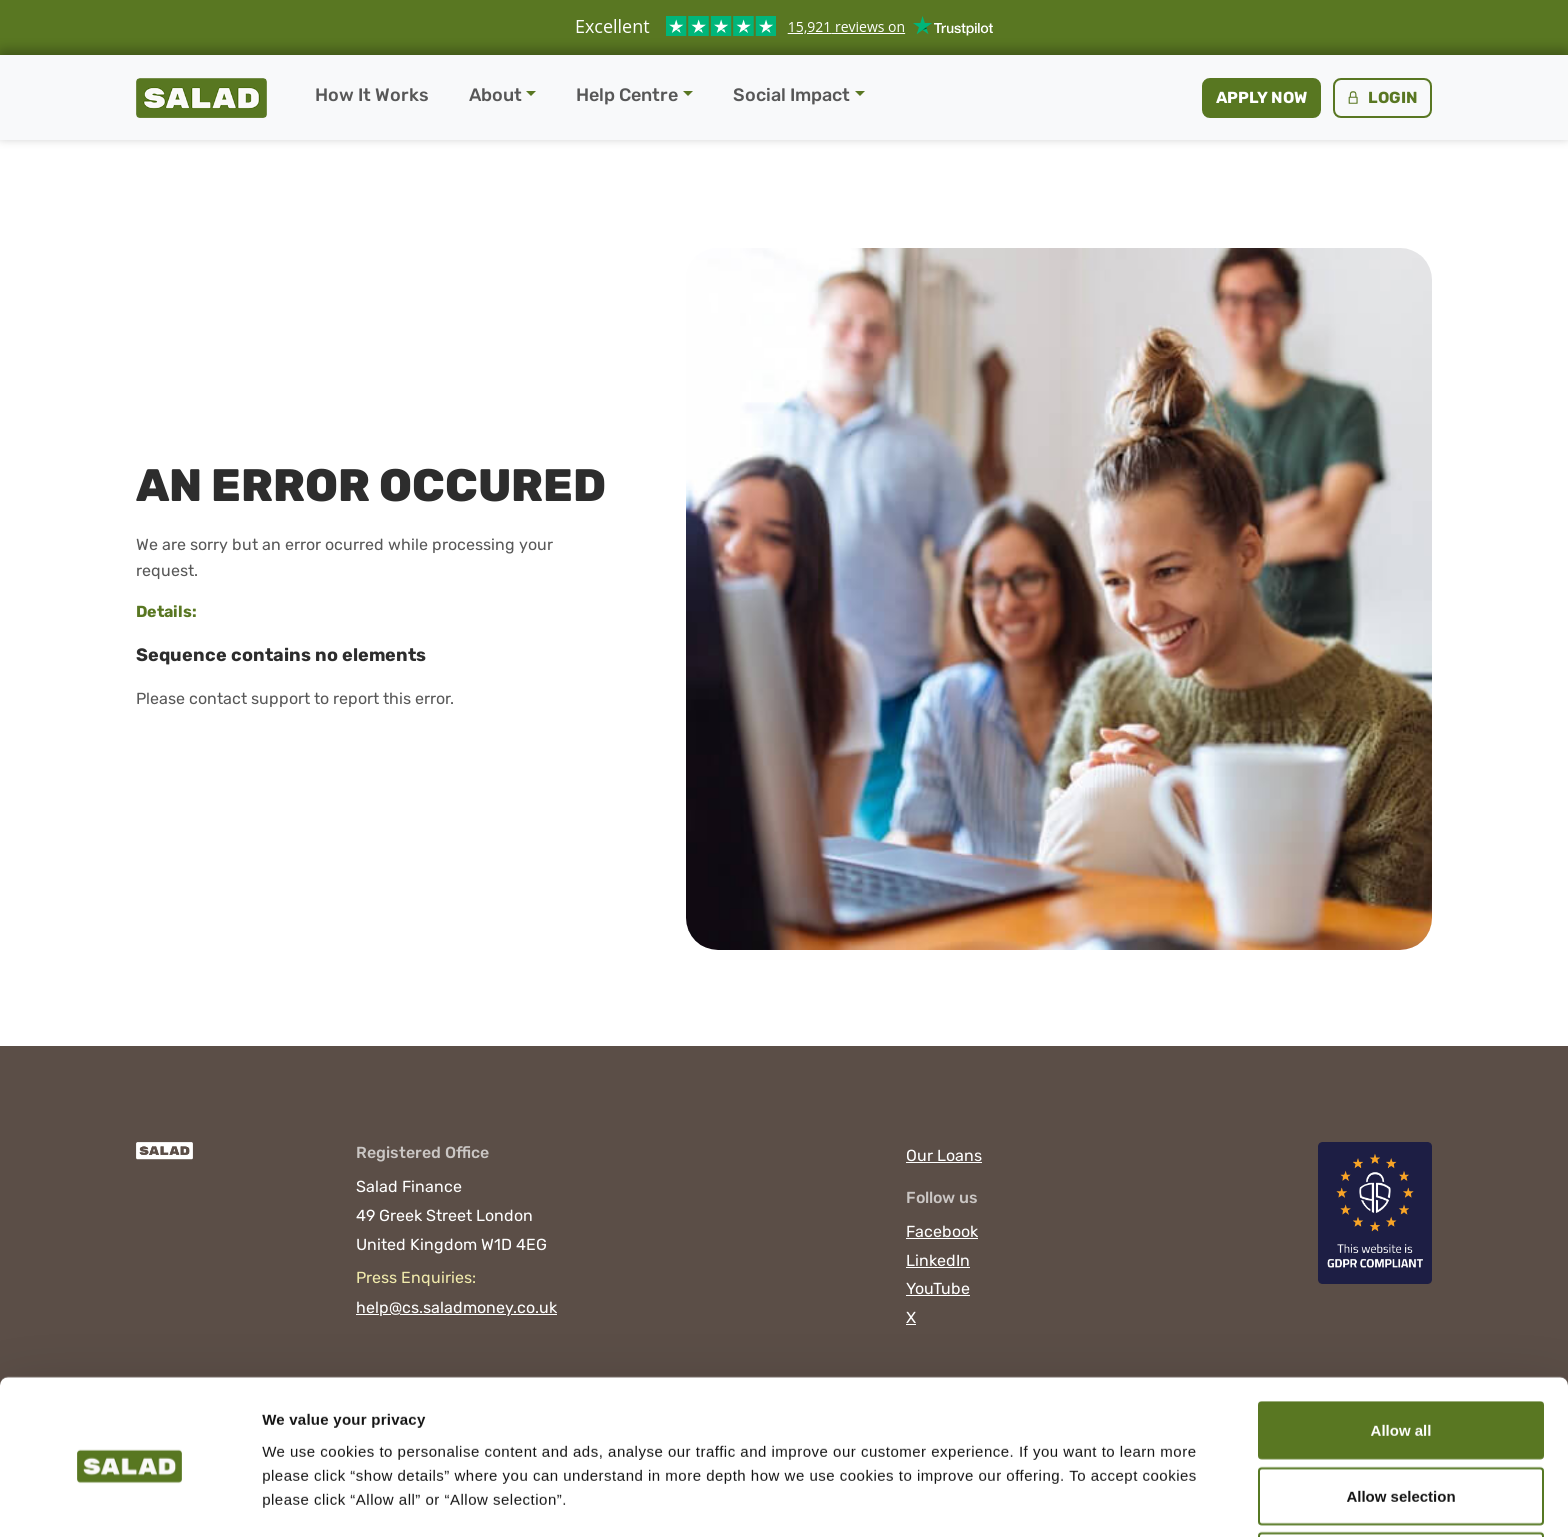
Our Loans (944, 1155)
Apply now (1261, 97)
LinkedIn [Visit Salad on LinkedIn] (938, 1260)
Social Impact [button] (791, 95)
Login (1381, 97)
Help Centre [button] (627, 95)
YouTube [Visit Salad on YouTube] (938, 1288)
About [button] (495, 95)
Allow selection (1400, 1418)
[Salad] (164, 1161)
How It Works (372, 95)
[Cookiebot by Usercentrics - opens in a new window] (129, 1498)
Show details (1049, 1485)
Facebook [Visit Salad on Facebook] (942, 1231)
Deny (1401, 1483)
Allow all (1401, 1352)
